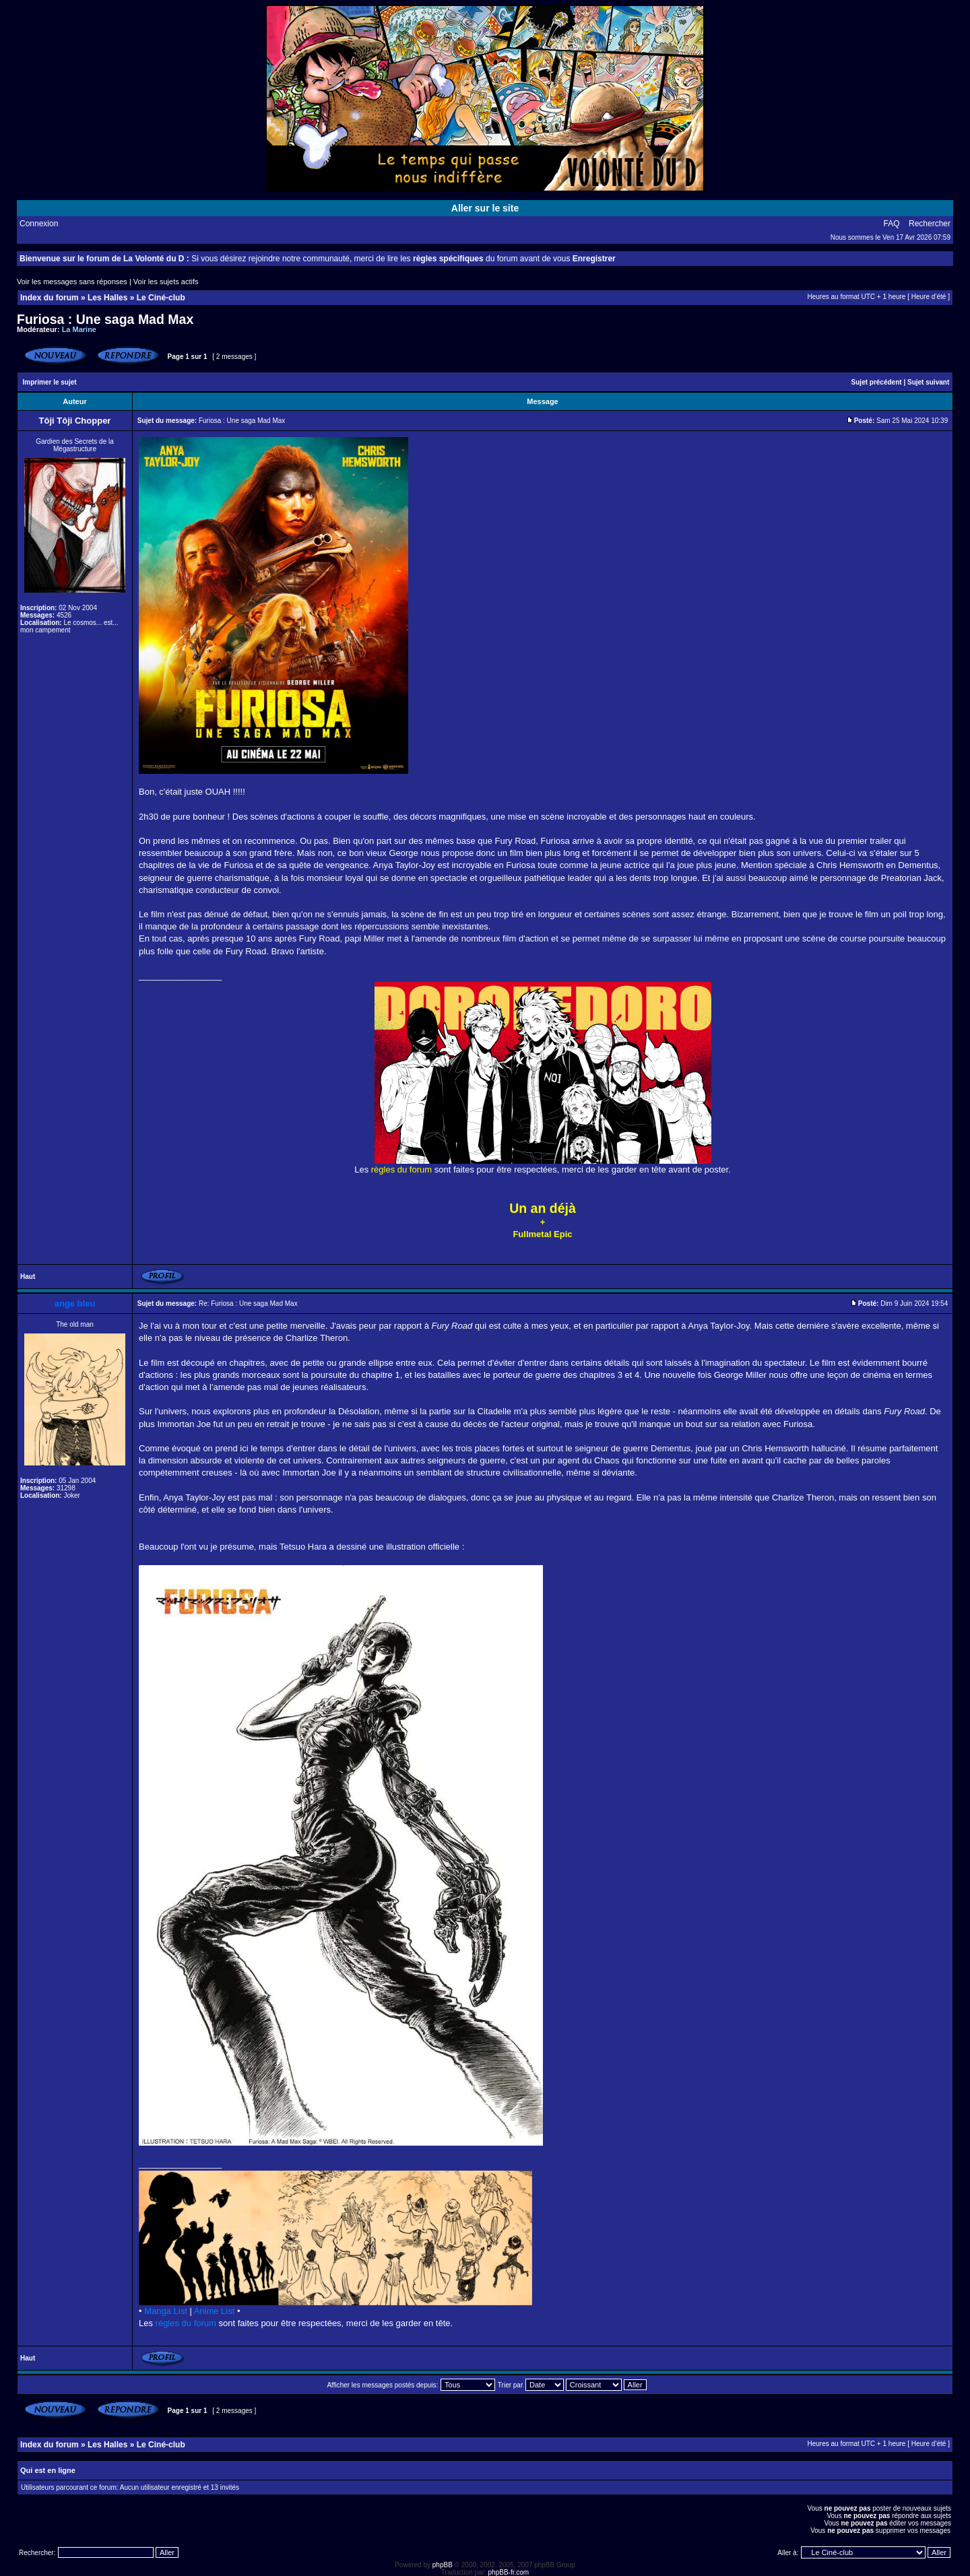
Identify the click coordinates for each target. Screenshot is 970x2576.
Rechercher (929, 223)
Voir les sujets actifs (166, 281)
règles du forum (186, 2323)
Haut (27, 1276)
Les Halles (107, 297)
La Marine (79, 329)
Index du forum (49, 297)
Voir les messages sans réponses (72, 281)
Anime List (214, 2311)
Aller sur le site (485, 208)
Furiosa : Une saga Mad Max (105, 319)
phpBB (442, 2565)
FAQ (892, 223)
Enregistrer (594, 258)
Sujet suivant (928, 382)
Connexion (39, 223)
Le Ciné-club (161, 297)
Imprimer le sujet (50, 382)
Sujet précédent (876, 382)
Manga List (165, 2311)
